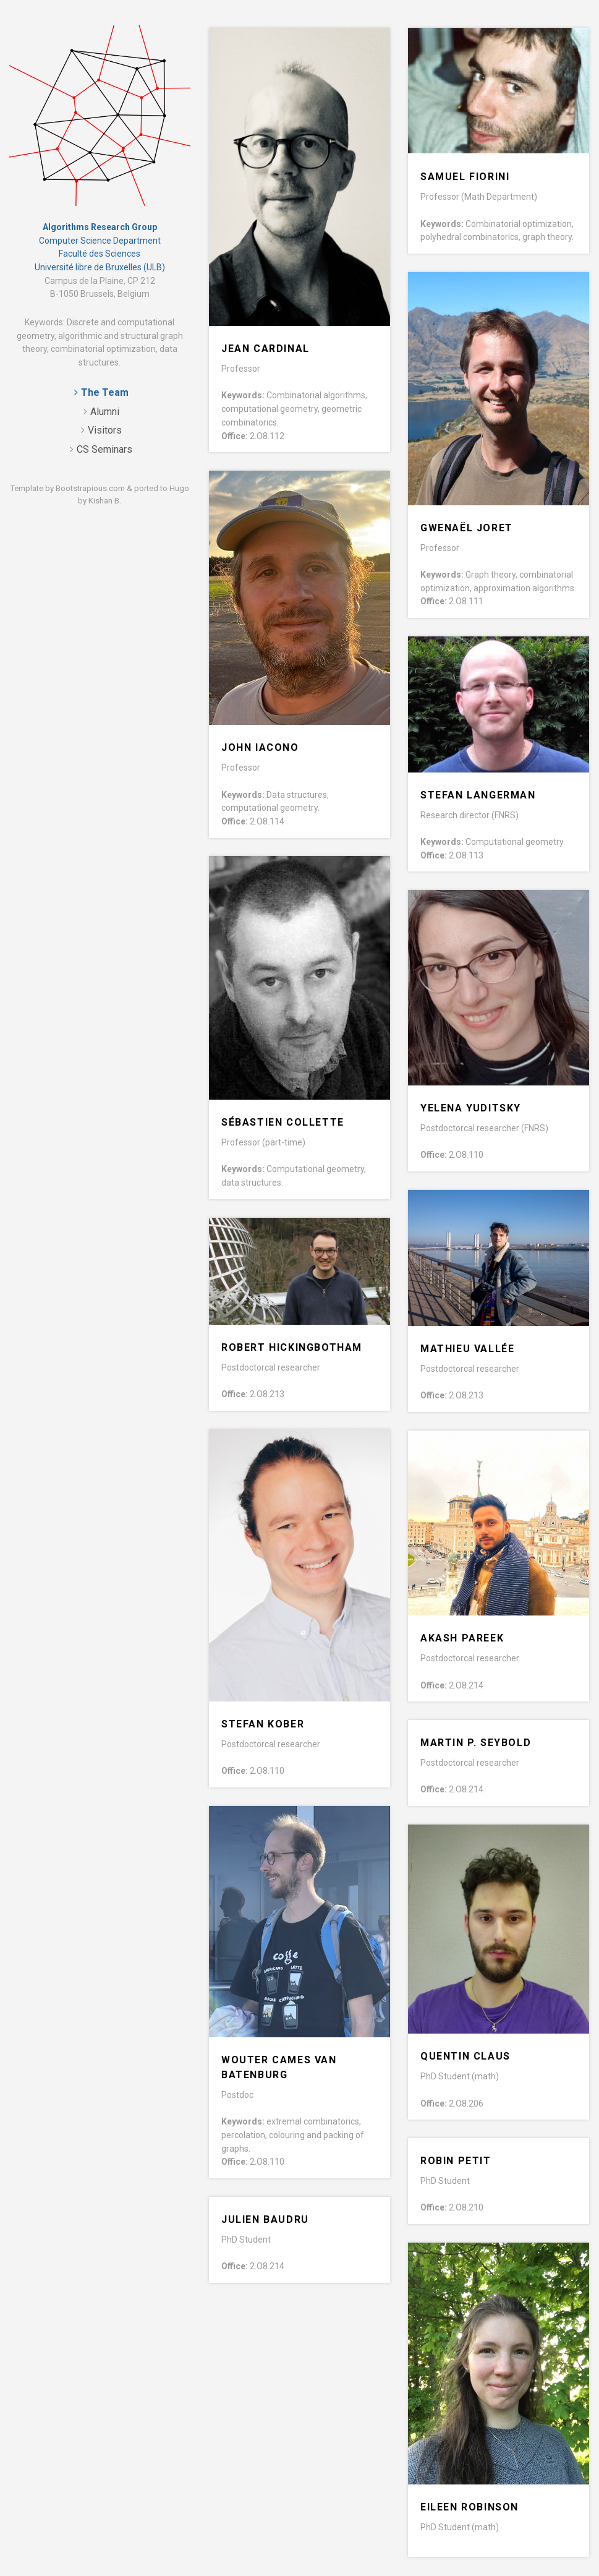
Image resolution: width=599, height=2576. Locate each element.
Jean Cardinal (265, 348)
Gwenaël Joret (466, 528)
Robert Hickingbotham (291, 1347)
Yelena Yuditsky (470, 1108)
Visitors (105, 430)
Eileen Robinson (469, 2507)
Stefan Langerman (478, 795)
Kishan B (103, 500)
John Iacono (260, 747)
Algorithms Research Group (100, 227)
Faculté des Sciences (99, 254)
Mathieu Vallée (467, 1348)
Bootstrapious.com (90, 488)
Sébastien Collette (282, 1122)
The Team (105, 392)
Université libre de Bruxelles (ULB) (100, 267)
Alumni (104, 411)
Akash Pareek (462, 1638)
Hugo (179, 488)
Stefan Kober (262, 1724)
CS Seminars (104, 449)
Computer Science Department (100, 241)
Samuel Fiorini (464, 176)
